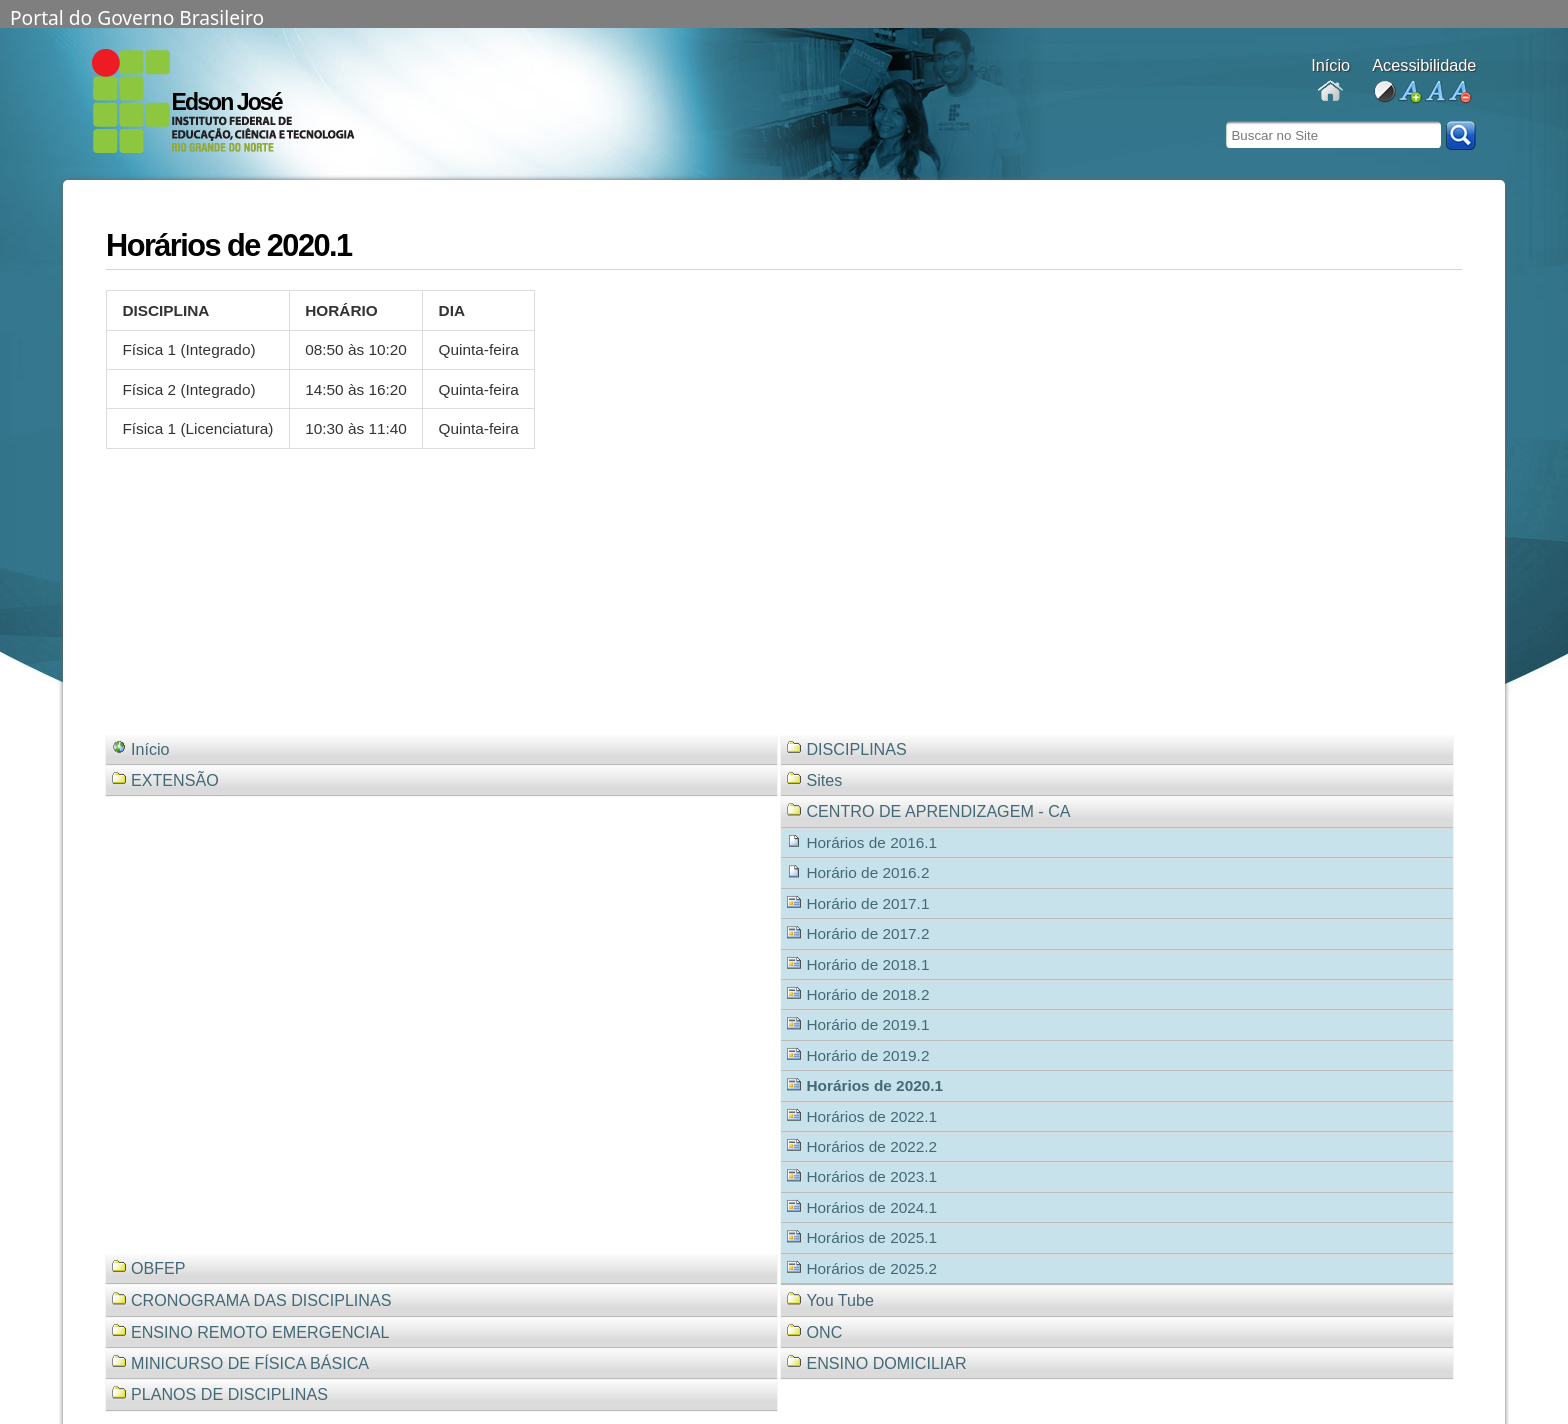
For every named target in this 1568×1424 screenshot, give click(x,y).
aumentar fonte (1409, 92)
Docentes (1330, 92)
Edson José (227, 102)
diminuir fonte (1459, 92)
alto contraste (1384, 92)
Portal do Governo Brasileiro (137, 16)
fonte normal (1434, 92)
